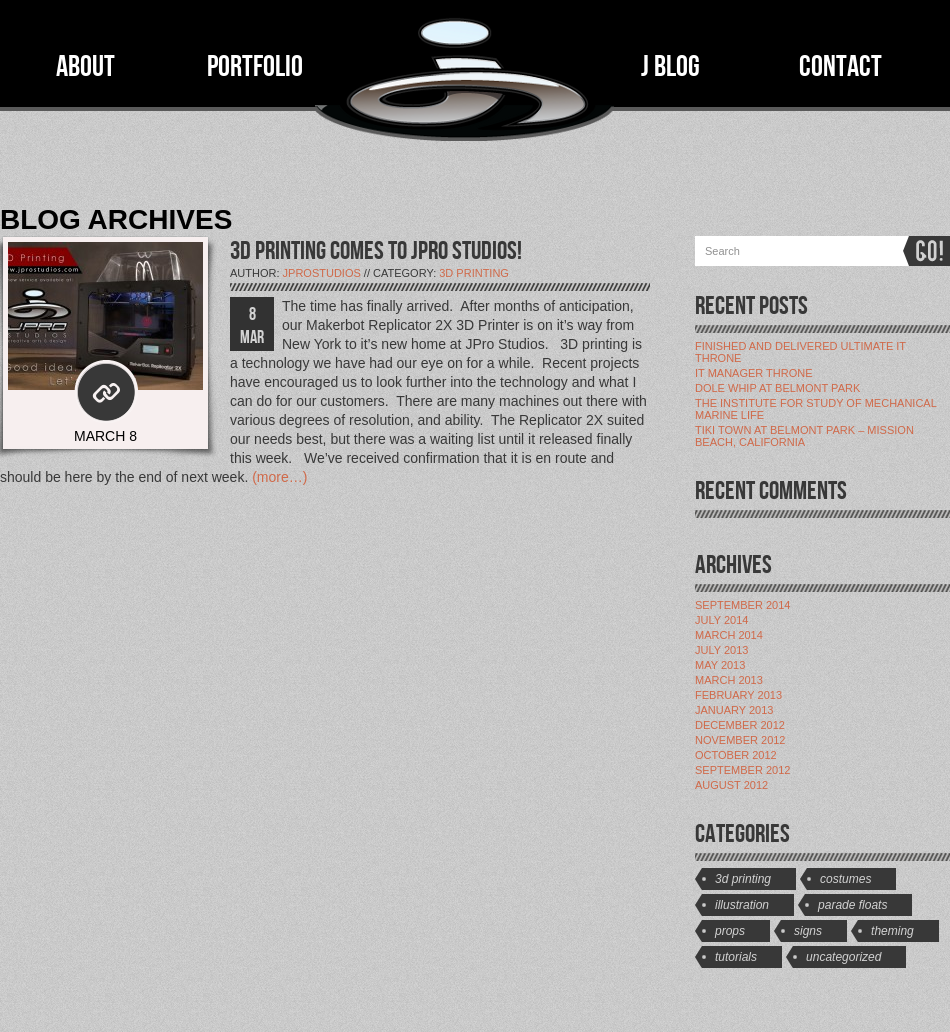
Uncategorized (843, 957)
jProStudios (322, 273)
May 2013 (720, 665)
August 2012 (731, 785)
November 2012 (740, 740)
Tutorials (736, 957)
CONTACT (840, 67)
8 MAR (252, 326)
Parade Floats (852, 905)
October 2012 (736, 755)
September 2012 (742, 770)
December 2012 (740, 725)
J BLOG (670, 67)
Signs (808, 931)
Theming (892, 931)
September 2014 (742, 605)
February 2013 (738, 695)
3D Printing (474, 273)
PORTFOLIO (255, 67)
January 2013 (734, 710)
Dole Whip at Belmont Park (777, 388)
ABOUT (85, 67)
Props (730, 931)
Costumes (845, 879)
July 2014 (721, 620)
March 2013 (729, 680)
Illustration (742, 905)
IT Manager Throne (754, 373)
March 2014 (729, 635)
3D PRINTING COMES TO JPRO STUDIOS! (376, 251)
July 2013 (721, 650)
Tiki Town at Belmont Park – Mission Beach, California (804, 436)
